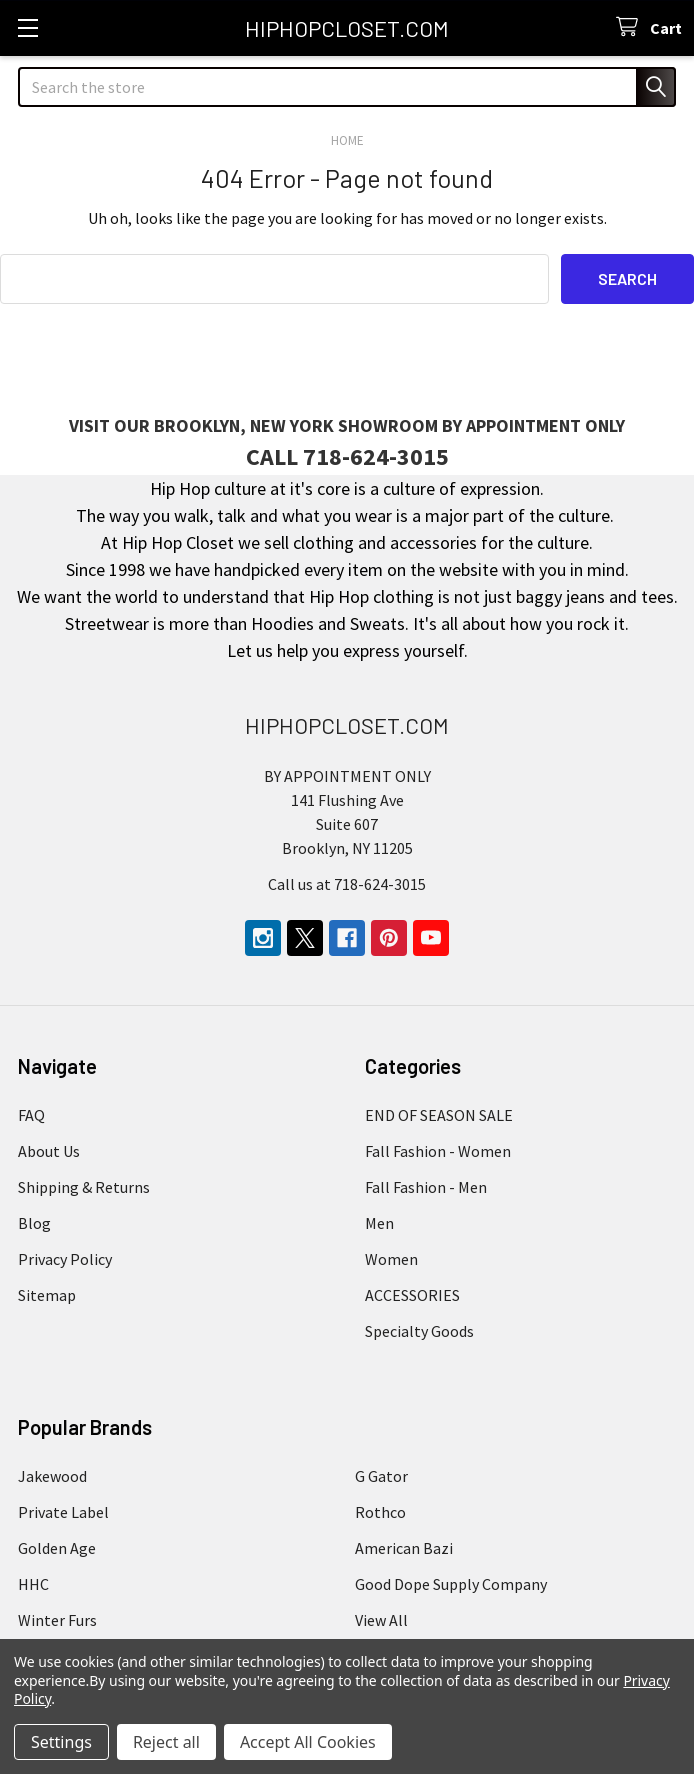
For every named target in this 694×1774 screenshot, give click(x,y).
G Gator (381, 1475)
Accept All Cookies (308, 1742)
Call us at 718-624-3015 (347, 883)
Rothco (380, 1511)
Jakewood (52, 1475)
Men (379, 1222)
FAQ (31, 1114)
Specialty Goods (419, 1330)
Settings (61, 1742)
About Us (49, 1150)
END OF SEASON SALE (439, 1114)
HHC (33, 1583)
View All (381, 1619)
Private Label (63, 1511)
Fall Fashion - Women (438, 1150)
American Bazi (404, 1547)
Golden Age (57, 1547)
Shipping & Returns (84, 1186)
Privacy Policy (65, 1258)
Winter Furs (57, 1619)
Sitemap (47, 1294)
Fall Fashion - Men (426, 1186)
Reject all (166, 1742)
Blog (34, 1222)
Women (391, 1258)
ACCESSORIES (412, 1294)
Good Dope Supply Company (451, 1583)
